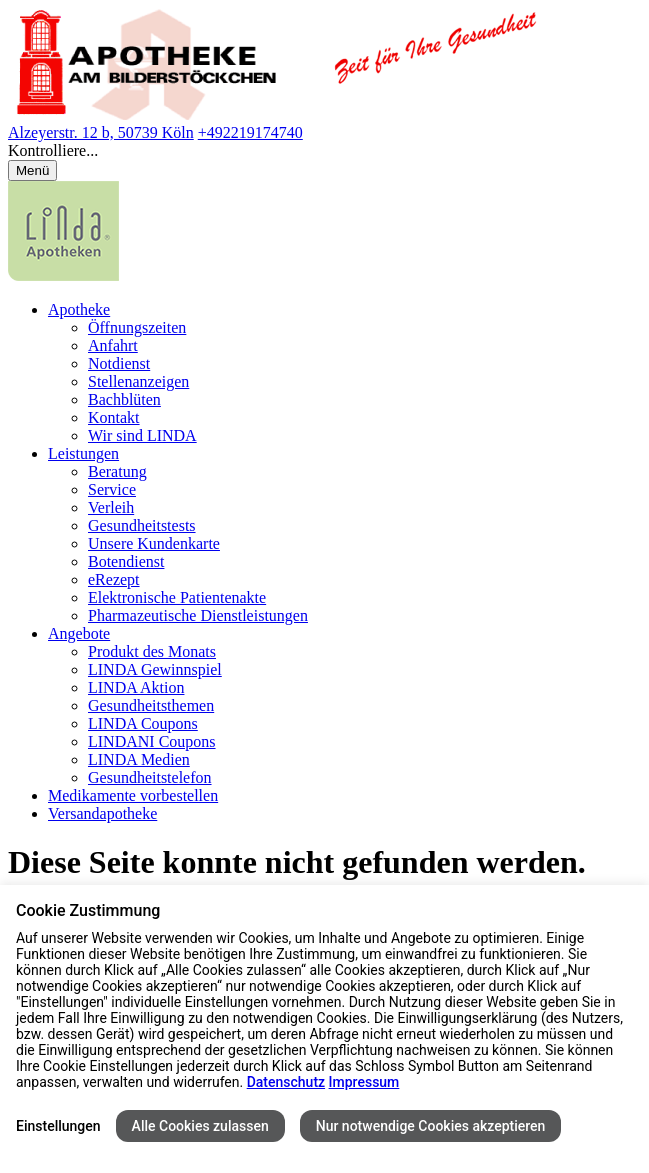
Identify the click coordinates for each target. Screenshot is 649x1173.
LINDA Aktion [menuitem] (136, 687)
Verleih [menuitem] (111, 507)
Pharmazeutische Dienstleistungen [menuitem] (198, 615)
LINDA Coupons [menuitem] (143, 723)
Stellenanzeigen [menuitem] (138, 381)
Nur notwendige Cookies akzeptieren (431, 1126)
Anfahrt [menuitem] (113, 345)
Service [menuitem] (112, 489)
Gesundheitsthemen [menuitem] (151, 705)
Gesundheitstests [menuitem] (142, 525)
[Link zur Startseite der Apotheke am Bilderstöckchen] (277, 114)
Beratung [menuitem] (117, 471)
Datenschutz (286, 1082)
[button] (324, 151)
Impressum (364, 1082)
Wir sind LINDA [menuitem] (142, 435)
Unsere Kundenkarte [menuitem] (154, 543)
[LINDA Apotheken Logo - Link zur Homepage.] (63, 275)
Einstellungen (58, 1126)
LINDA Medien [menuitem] (139, 759)
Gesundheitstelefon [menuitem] (150, 777)
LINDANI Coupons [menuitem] (152, 741)
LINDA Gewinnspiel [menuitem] (155, 669)
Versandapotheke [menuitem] (102, 813)
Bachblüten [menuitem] (124, 399)
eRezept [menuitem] (114, 579)
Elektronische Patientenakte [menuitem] (177, 597)
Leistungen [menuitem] (83, 453)
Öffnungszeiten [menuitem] (137, 327)
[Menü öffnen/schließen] (32, 170)
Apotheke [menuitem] (79, 309)
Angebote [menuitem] (79, 633)
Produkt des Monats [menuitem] (152, 651)
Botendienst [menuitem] (126, 561)
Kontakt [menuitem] (114, 417)
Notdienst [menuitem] (119, 363)
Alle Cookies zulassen (200, 1126)
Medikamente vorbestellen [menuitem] (133, 795)
